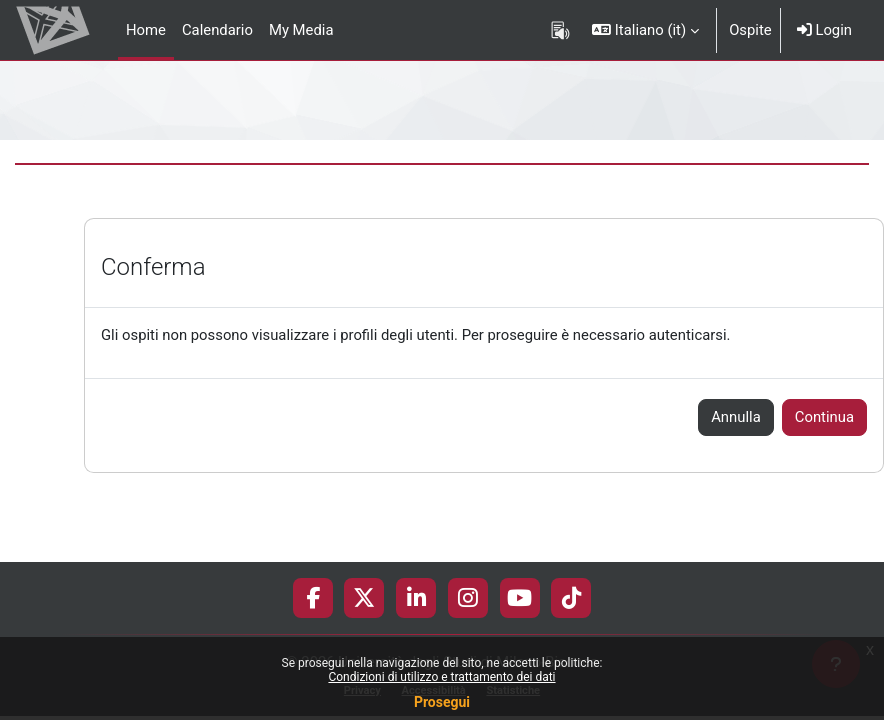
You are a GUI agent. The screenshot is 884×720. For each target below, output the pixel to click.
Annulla (736, 417)
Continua (824, 417)
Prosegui (442, 702)
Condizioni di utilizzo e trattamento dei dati (441, 677)
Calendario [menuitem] (217, 30)
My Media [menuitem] (301, 30)
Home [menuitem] (146, 30)
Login (824, 30)
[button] (645, 30)
